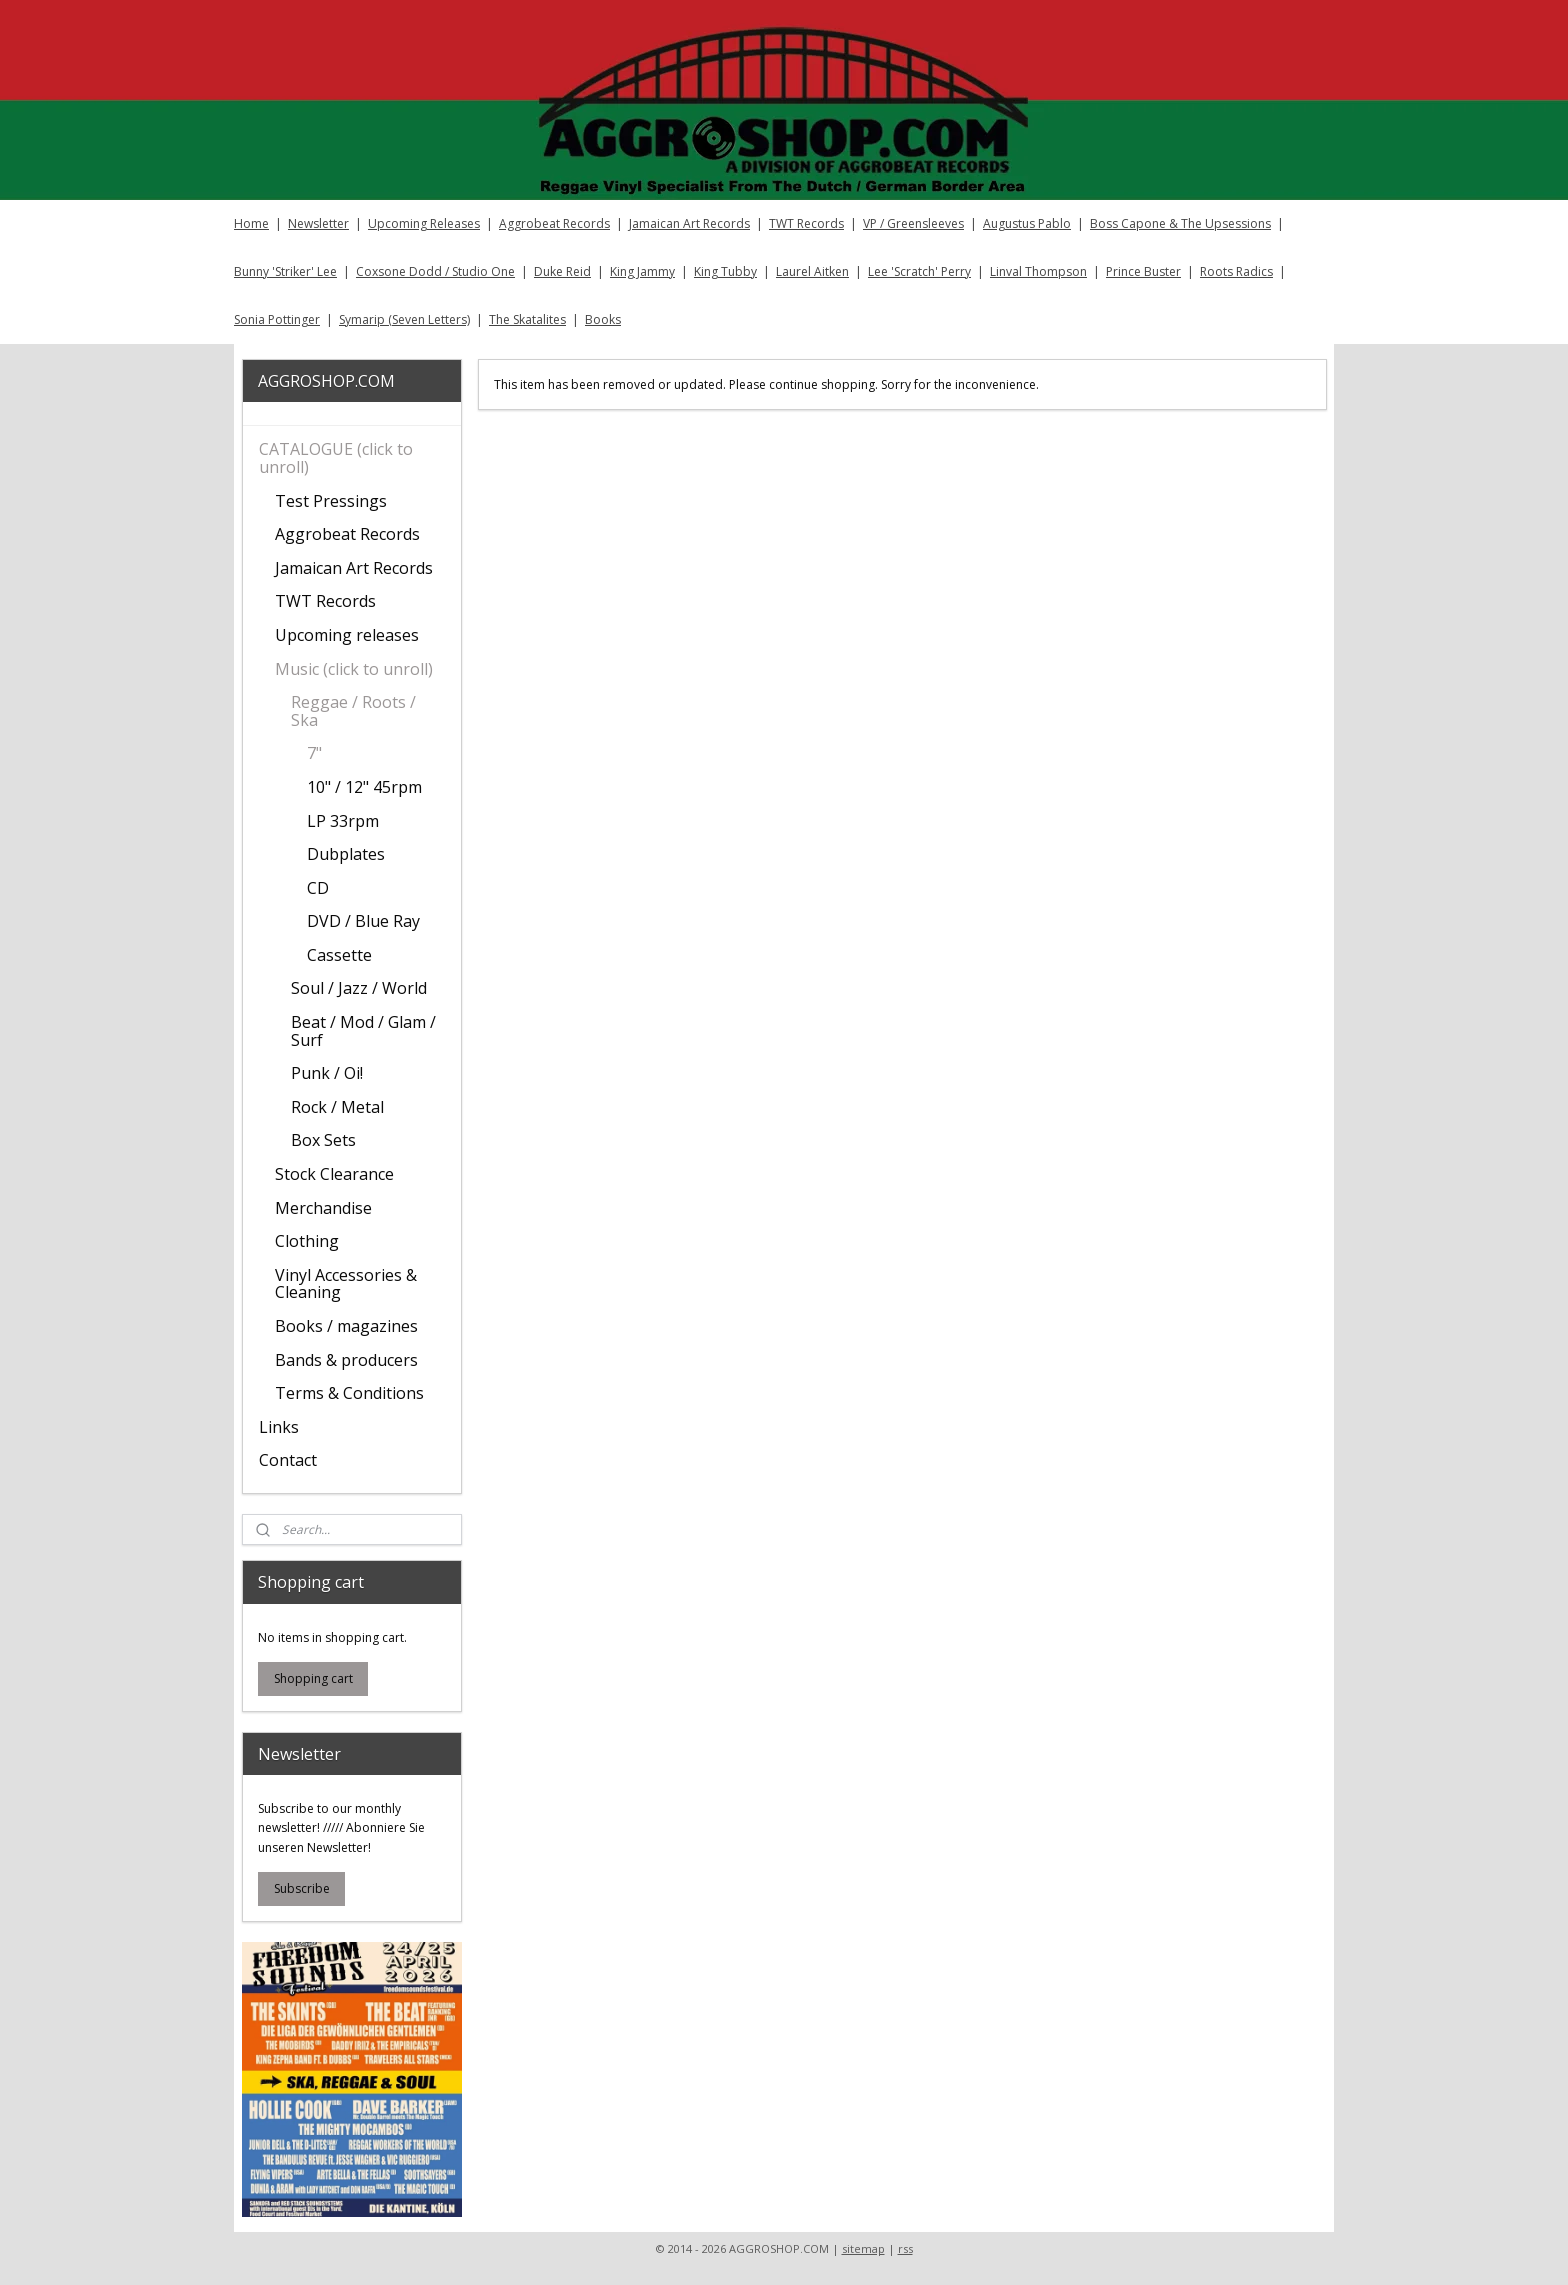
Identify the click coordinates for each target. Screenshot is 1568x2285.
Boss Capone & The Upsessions (1180, 223)
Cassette (339, 955)
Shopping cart (313, 1678)
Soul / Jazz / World (359, 988)
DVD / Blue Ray (363, 921)
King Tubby (725, 271)
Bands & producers (346, 1360)
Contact (288, 1460)
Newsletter (318, 223)
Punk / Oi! (327, 1073)
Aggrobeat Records (554, 223)
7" (314, 753)
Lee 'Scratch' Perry (919, 271)
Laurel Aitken (812, 271)
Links (279, 1427)
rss (905, 2248)
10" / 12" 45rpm (364, 787)
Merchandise (323, 1208)
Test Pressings (331, 501)
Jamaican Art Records (689, 223)
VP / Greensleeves (913, 223)
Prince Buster (1143, 271)
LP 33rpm (343, 821)
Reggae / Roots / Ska (353, 711)
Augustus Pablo (1027, 223)
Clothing (307, 1241)
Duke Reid (562, 271)
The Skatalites (527, 319)
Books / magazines (346, 1326)
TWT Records (806, 223)
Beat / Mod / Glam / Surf (363, 1031)
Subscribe (302, 1888)
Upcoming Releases (424, 223)
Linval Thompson (1038, 271)
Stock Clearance (334, 1174)
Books (603, 319)
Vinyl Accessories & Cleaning (346, 1284)
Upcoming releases (347, 635)
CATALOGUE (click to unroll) (336, 458)
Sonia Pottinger (277, 319)
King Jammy (642, 271)
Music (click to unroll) (354, 669)
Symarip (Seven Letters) (404, 319)
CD (318, 888)
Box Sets (323, 1140)
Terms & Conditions (349, 1393)
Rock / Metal (337, 1107)
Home (251, 223)
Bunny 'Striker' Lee (285, 271)
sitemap (863, 2248)
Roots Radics (1236, 271)
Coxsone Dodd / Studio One (435, 271)
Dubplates (346, 854)
